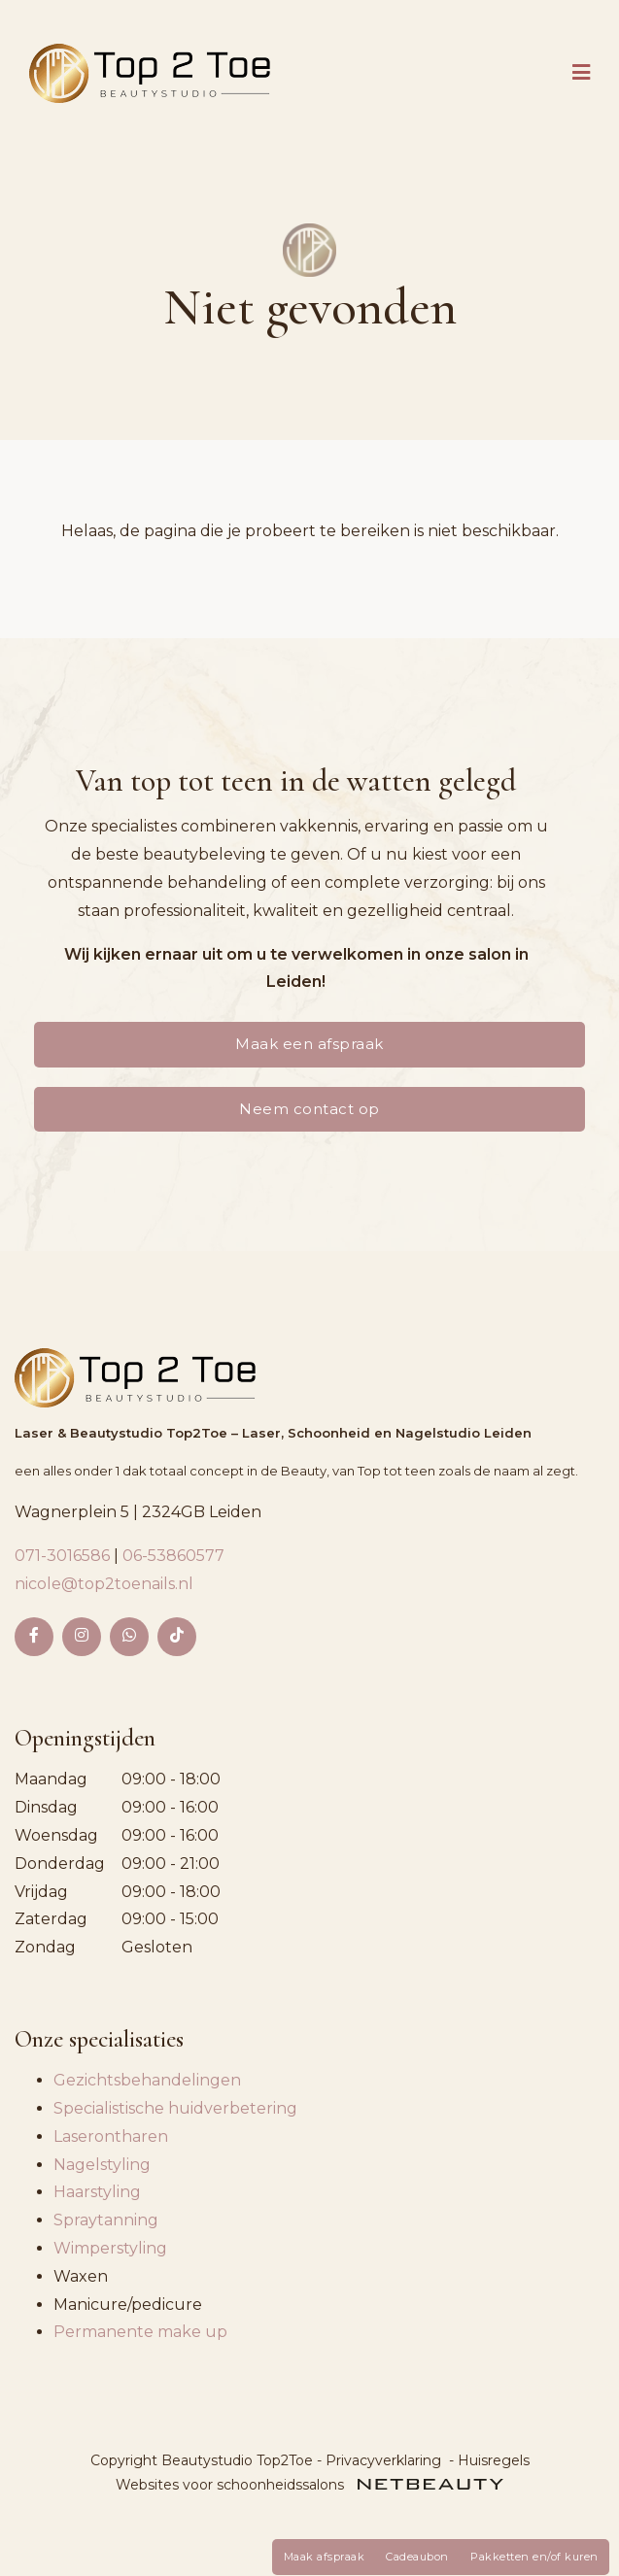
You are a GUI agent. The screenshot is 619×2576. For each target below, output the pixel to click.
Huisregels (494, 2460)
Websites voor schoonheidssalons (309, 2484)
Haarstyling (97, 2192)
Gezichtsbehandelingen (147, 2080)
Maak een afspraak (309, 1043)
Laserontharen (110, 2136)
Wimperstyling (110, 2248)
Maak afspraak (324, 2556)
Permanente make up (140, 2331)
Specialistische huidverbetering (175, 2108)
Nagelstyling (102, 2164)
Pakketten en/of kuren (534, 2556)
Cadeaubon (417, 2556)
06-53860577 (173, 1555)
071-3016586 (64, 1555)
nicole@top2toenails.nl (104, 1584)
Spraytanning (105, 2220)
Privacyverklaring (383, 2460)
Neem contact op (309, 1109)
